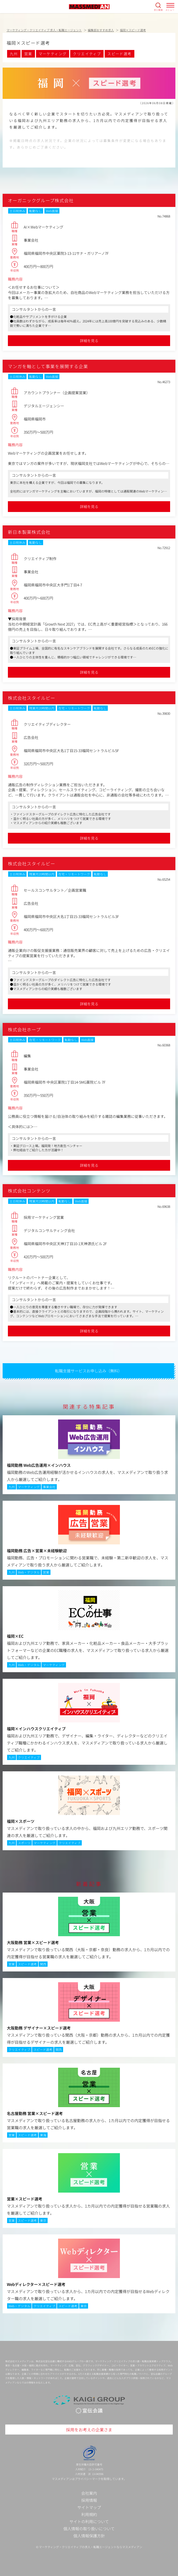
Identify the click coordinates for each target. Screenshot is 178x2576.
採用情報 (89, 2500)
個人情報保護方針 (89, 2535)
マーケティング (53, 53)
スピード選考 (119, 53)
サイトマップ (89, 2507)
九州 (14, 53)
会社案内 (89, 2493)
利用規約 (89, 2514)
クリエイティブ (87, 53)
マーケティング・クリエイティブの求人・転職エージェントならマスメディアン (90, 2547)
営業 (28, 53)
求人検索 (158, 9)
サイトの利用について (89, 2521)
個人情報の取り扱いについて (89, 2528)
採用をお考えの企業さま (89, 2429)
